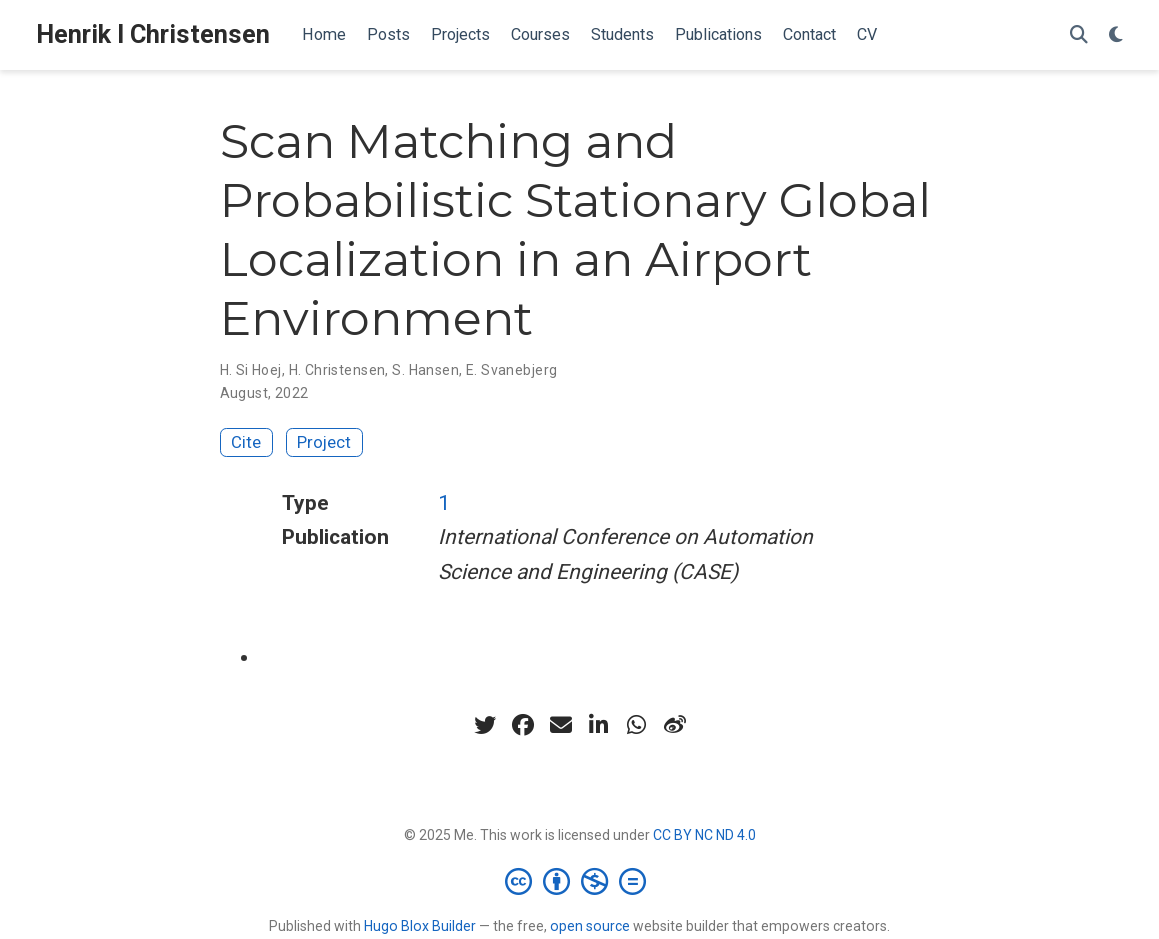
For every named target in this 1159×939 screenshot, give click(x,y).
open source (590, 926)
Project (324, 442)
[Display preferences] (1116, 35)
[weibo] (675, 725)
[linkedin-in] (599, 725)
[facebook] (523, 725)
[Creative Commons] (579, 881)
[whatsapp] (637, 725)
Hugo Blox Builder (420, 926)
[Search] (1079, 35)
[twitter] (485, 725)
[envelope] (561, 725)
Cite (246, 442)
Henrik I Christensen (153, 34)
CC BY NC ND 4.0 (704, 835)
